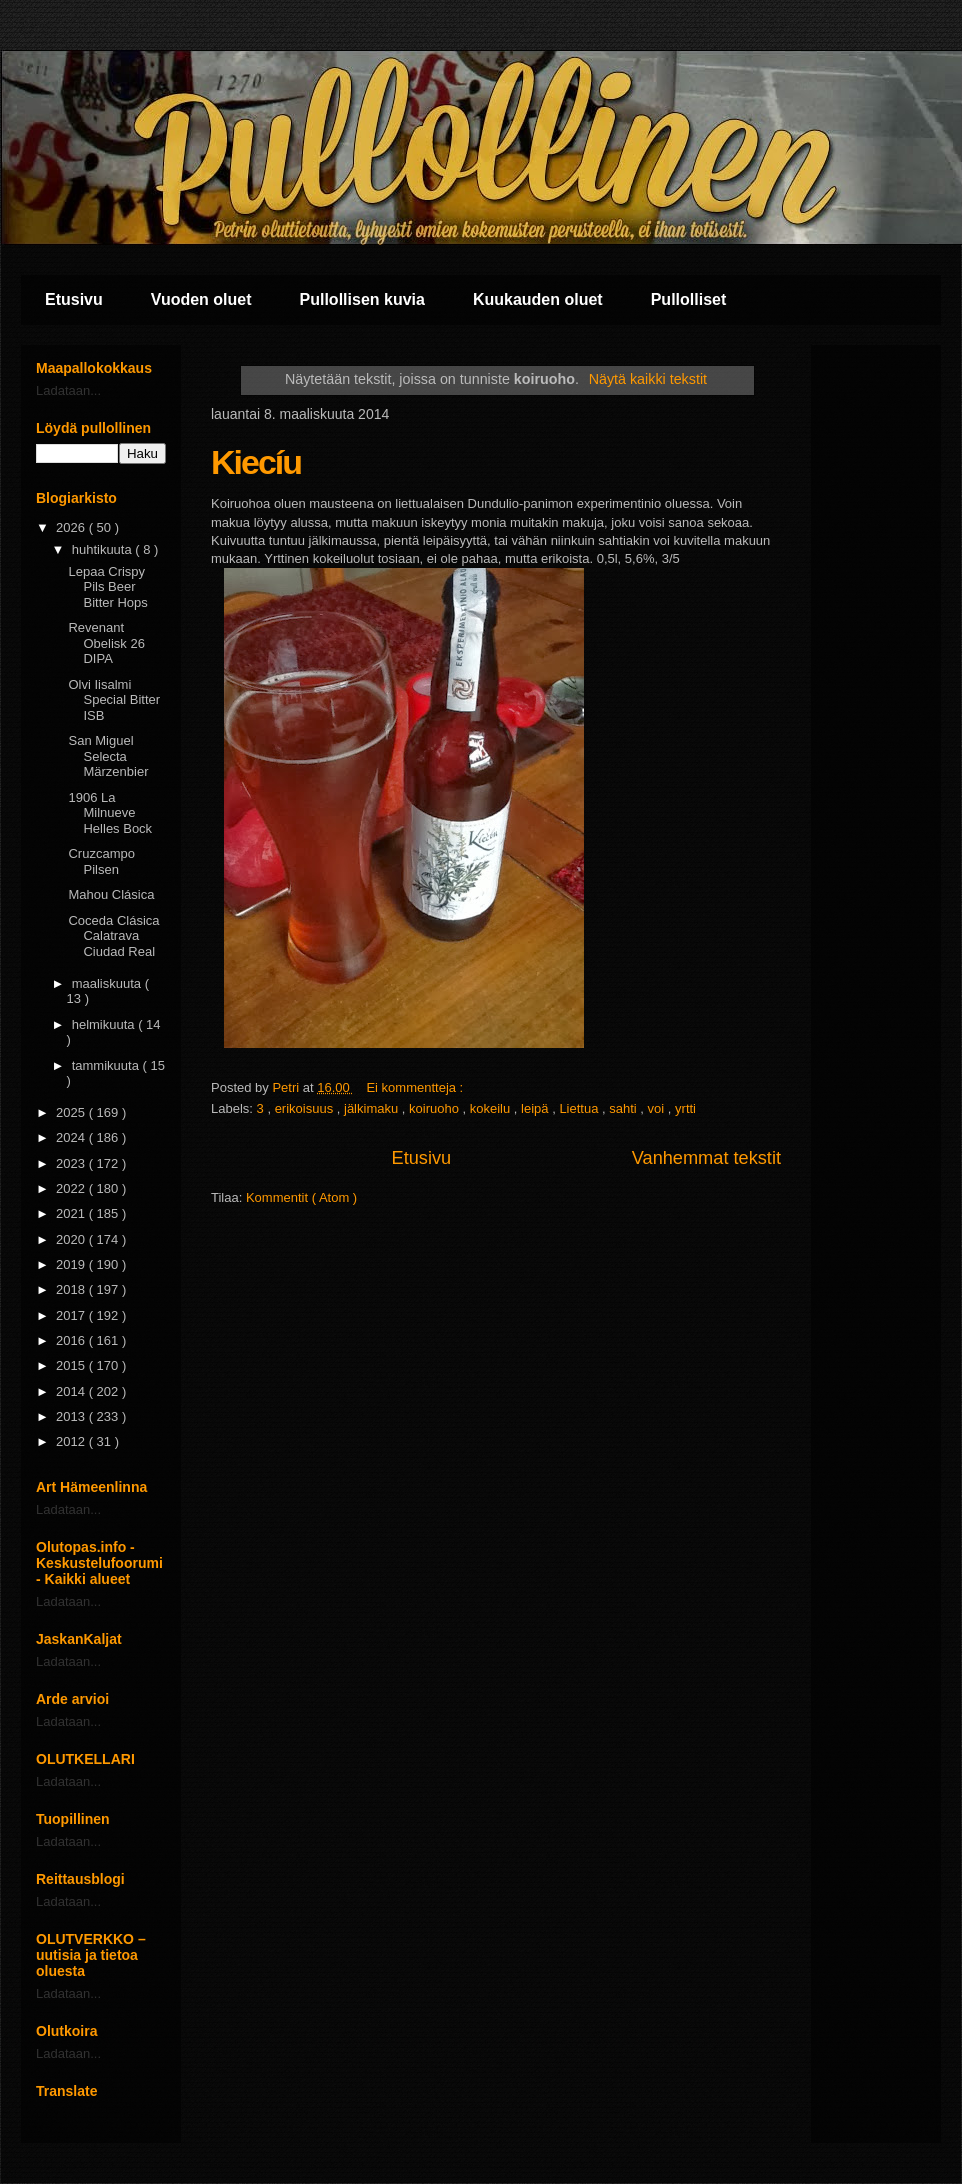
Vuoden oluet (201, 299)
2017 (72, 1315)
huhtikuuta (104, 549)
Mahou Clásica (111, 894)
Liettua (580, 1108)
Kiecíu (256, 462)
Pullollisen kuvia (362, 299)
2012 (72, 1441)
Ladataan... (68, 390)
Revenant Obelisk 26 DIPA (106, 643)
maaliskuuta (108, 983)
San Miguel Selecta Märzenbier (108, 756)
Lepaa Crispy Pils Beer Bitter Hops (107, 587)
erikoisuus (306, 1108)
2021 (72, 1213)
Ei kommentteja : (416, 1087)
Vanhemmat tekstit (706, 1158)
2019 (72, 1264)
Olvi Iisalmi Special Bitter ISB (114, 700)
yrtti (685, 1108)
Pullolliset (689, 299)
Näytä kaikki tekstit (648, 379)
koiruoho (435, 1108)
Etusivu (74, 299)
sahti (624, 1108)
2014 (72, 1391)
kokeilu (492, 1108)
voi (658, 1108)
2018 (72, 1289)
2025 (72, 1112)
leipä (536, 1108)
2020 (72, 1239)
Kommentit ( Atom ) (301, 1197)
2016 (72, 1340)
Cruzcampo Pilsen (101, 861)
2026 (72, 527)
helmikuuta (105, 1024)
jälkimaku (373, 1108)
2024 (72, 1137)
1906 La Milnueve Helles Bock (110, 813)
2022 (72, 1188)
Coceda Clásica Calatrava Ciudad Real (113, 936)
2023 (72, 1163)
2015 (72, 1365)
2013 (72, 1416)
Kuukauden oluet (538, 299)
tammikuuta (107, 1065)
